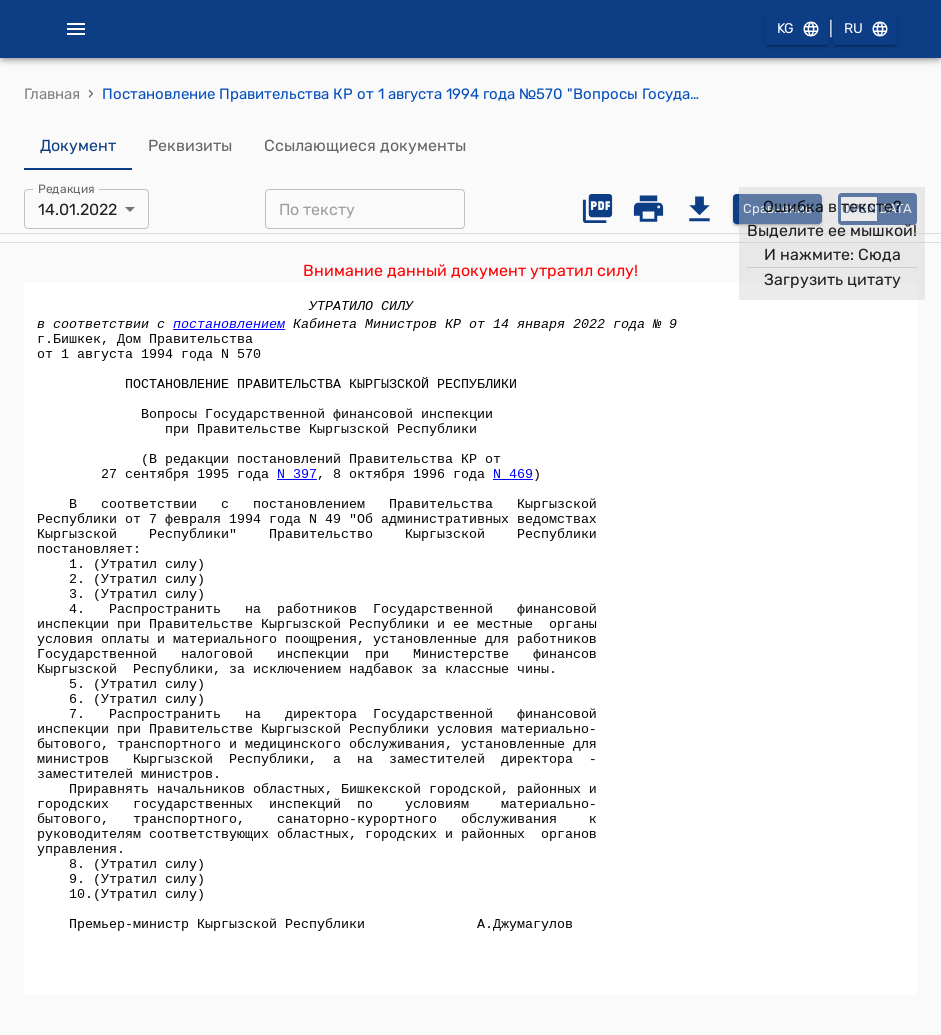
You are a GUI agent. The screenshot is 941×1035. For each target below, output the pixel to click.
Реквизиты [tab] (190, 146)
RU (865, 29)
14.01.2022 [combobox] (77, 209)
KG (797, 29)
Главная (52, 94)
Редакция (66, 189)
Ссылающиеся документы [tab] (365, 146)
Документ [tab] (78, 146)
